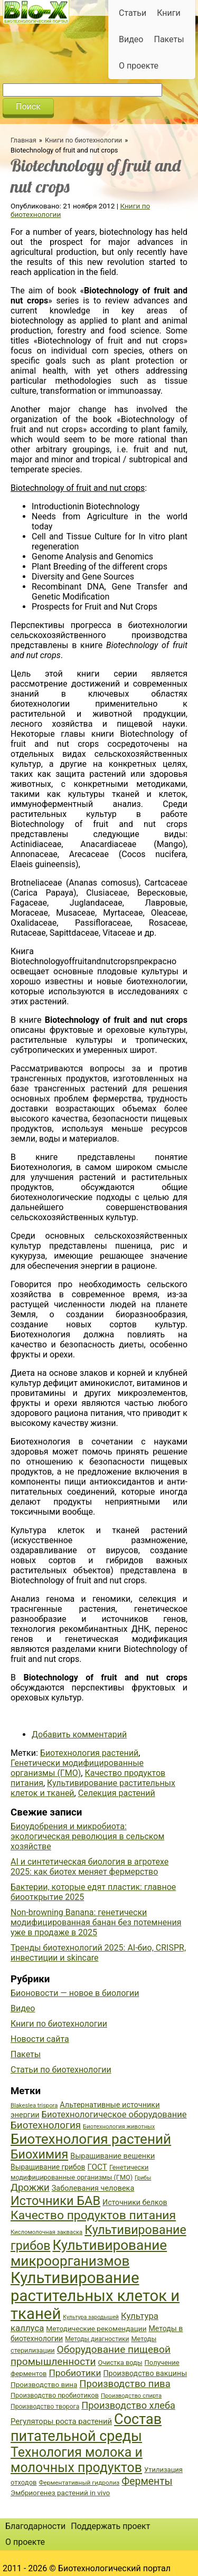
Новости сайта (40, 2039)
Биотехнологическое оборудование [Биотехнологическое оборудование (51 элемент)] (114, 2114)
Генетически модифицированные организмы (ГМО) (77, 1768)
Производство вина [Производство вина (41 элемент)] (44, 2384)
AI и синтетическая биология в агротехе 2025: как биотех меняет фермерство (89, 1867)
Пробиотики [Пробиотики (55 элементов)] (75, 2373)
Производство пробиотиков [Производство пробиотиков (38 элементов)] (55, 2395)
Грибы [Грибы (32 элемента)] (143, 2177)
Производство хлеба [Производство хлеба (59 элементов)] (128, 2405)
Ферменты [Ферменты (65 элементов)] (146, 2481)
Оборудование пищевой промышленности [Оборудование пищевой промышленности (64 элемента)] (91, 2355)
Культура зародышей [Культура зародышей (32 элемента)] (91, 2317)
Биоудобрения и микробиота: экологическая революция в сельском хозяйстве (87, 1836)
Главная (23, 140)
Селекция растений (116, 1793)
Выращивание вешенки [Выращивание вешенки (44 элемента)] (112, 2156)
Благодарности (35, 2526)
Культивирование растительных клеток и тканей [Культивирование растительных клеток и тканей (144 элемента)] (95, 2296)
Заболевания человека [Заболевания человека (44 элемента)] (93, 2188)
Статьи (132, 13)
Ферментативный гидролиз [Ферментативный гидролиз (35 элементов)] (79, 2482)
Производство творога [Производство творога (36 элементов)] (45, 2406)
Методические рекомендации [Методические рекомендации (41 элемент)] (96, 2328)
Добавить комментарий (79, 1734)
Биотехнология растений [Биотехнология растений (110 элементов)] (91, 2139)
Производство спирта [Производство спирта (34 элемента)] (131, 2395)
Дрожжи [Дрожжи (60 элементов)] (30, 2187)
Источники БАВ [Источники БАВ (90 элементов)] (55, 2200)
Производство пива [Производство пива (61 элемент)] (124, 2384)
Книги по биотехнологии (83, 140)
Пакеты (169, 39)
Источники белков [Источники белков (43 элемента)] (134, 2202)
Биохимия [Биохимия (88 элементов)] (39, 2154)
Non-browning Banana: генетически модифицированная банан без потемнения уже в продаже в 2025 (96, 1922)
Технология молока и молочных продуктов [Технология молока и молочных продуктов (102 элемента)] (77, 2460)
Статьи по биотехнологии (61, 2070)
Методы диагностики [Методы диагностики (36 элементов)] (97, 2339)
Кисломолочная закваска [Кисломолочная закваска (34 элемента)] (46, 2232)
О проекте (138, 66)
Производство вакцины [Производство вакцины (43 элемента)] (145, 2373)
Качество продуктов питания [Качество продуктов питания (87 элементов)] (93, 2215)
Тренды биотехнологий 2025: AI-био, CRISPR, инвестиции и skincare (98, 1953)
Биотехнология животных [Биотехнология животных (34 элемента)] (119, 2126)
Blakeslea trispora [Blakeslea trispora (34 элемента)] (34, 2105)
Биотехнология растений (89, 1753)
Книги (169, 13)
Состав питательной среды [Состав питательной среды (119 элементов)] (86, 2428)
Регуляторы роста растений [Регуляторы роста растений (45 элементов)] (61, 2421)
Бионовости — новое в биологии (75, 1993)
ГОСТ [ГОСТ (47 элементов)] (97, 2167)
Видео (131, 39)
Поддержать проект (110, 2526)
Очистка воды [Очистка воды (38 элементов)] (120, 2362)
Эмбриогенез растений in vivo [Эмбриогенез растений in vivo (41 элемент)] (60, 2492)
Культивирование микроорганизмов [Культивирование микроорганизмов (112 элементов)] (89, 2253)
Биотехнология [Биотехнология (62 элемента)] (46, 2125)
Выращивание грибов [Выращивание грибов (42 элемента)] (48, 2167)
